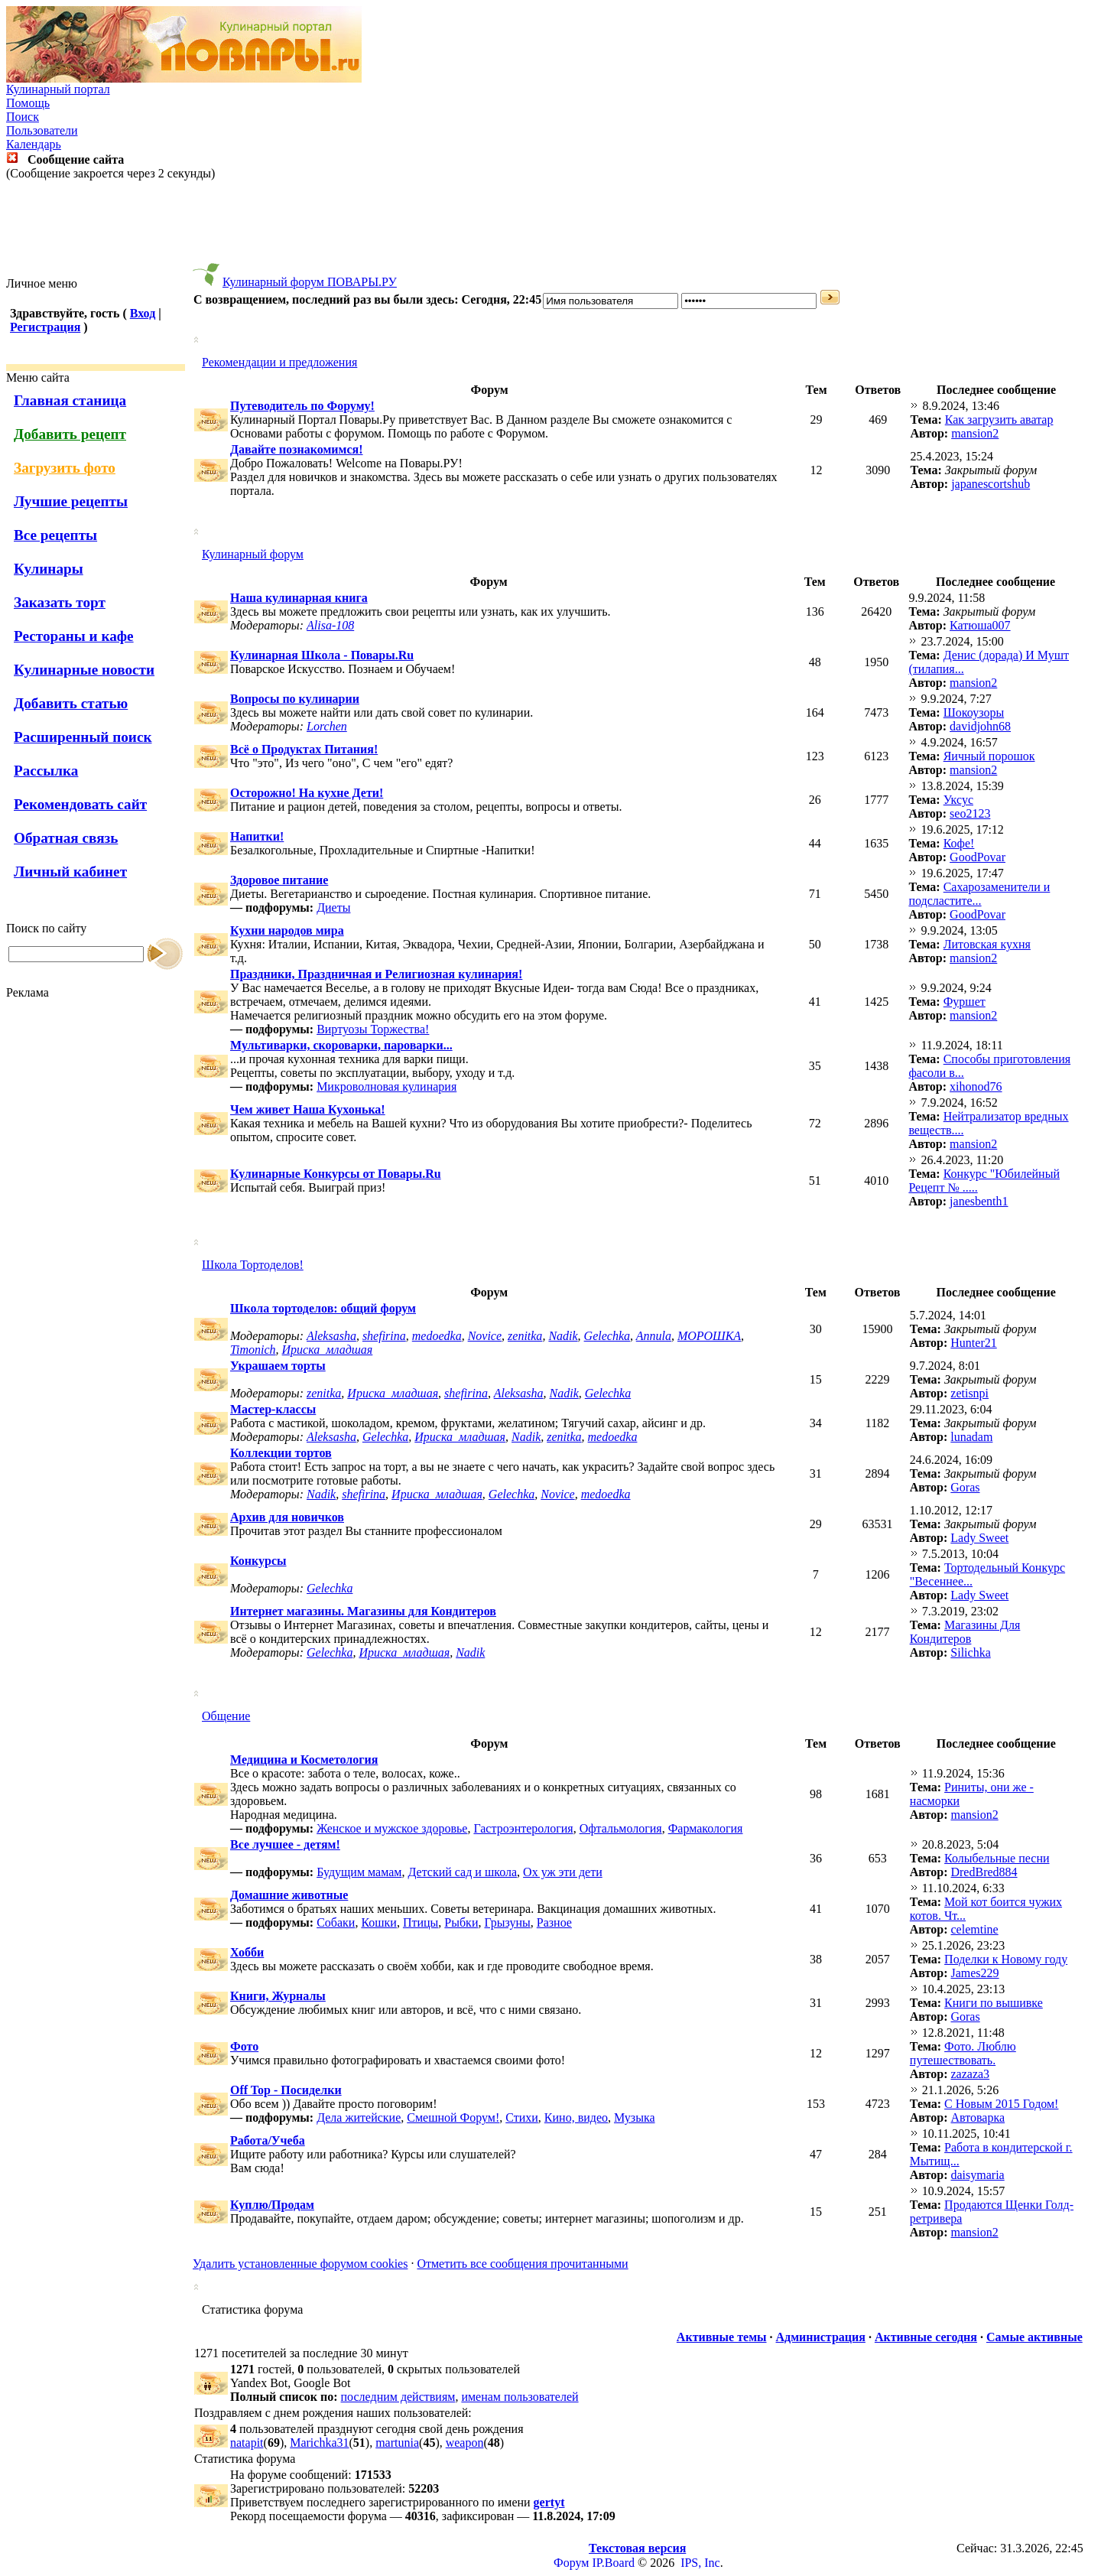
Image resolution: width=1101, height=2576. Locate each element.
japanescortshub (990, 483)
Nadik (562, 1335)
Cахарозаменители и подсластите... (979, 893)
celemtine (974, 1929)
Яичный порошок (989, 756)
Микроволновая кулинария (386, 1086)
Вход (142, 313)
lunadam (971, 1436)
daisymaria (977, 2174)
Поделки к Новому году (1005, 1959)
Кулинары (48, 569)
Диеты (333, 907)
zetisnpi (969, 1393)
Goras (964, 1487)
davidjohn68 (980, 726)
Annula (653, 1335)
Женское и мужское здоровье (392, 1828)
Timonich (253, 1349)
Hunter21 (973, 1342)
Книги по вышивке (993, 2002)
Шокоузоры (973, 712)
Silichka (970, 1652)
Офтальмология (621, 1828)
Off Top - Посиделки (286, 2089)
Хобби (247, 1952)
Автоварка (977, 2117)
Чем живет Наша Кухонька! (307, 1109)
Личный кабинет (70, 872)
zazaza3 (969, 2073)
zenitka (525, 1335)
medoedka (437, 1335)
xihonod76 (976, 1086)
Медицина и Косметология (304, 1759)
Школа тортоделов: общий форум (323, 1308)
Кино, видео (576, 2117)
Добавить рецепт (70, 434)
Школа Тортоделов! (253, 1264)
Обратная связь (66, 838)
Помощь (28, 102)
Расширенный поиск (83, 737)
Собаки (336, 1922)
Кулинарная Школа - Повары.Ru (322, 655)
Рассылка (46, 771)
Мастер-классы (273, 1409)
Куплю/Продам (272, 2204)
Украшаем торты (278, 1365)
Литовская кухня (987, 944)
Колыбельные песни (996, 1858)
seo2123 (970, 813)
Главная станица (70, 400)
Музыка (634, 2117)
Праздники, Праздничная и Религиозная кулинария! (376, 974)
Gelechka (607, 1335)
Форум (571, 2562)
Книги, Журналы (278, 1995)
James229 (974, 1972)
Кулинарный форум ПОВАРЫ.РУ (309, 281)
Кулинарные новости (84, 670)
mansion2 (975, 433)
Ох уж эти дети (562, 1871)
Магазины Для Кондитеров (965, 1631)
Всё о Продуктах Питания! (304, 749)
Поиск (22, 116)
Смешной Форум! (453, 2117)
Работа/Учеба (267, 2140)
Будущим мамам (359, 1871)
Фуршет (964, 1001)
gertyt (549, 2502)
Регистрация (45, 326)
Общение (226, 1715)
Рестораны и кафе (74, 636)
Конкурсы (258, 1560)
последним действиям (398, 2396)
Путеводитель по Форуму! (302, 405)
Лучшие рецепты (71, 501)
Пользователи (42, 130)
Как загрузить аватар (999, 419)
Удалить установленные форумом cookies (300, 2263)
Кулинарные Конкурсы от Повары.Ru (335, 1173)
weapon (465, 2442)
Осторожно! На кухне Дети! (306, 792)
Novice (485, 1335)
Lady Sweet (979, 1537)
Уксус (958, 799)
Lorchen (327, 726)
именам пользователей (519, 2396)
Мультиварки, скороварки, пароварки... (341, 1045)
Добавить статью (71, 703)
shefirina (384, 1335)
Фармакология (705, 1828)
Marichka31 (319, 2442)
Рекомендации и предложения (279, 362)
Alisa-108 (330, 625)
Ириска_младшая (327, 1349)
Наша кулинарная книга (299, 597)
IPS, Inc (700, 2562)
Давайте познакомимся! (296, 449)
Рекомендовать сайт (80, 804)
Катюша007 (980, 625)
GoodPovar (977, 857)
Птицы (420, 1922)
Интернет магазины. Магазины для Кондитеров (363, 1611)
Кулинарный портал (58, 89)
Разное (554, 1922)
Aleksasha (331, 1335)
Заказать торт (60, 602)
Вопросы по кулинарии (294, 698)
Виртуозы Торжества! (373, 1029)
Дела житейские (359, 2117)
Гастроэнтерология (523, 1828)
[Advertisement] (550, 228)
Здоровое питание (279, 879)
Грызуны (507, 1922)
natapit (247, 2442)
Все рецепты (55, 535)
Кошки (379, 1922)
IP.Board (613, 2562)
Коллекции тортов (281, 1452)
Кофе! (959, 843)
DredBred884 (983, 1871)
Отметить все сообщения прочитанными (522, 2263)
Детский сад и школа (462, 1871)
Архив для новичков (287, 1517)
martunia (397, 2442)
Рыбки (461, 1922)
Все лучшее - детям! (285, 1844)
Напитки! (257, 836)
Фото (244, 2046)
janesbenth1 (979, 1201)
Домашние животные (289, 1894)
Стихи (521, 2117)
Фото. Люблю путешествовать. (963, 2053)
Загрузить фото (64, 468)
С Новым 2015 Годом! (1001, 2103)
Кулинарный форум (253, 554)
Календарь (33, 144)
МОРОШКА (709, 1335)
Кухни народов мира (287, 930)
